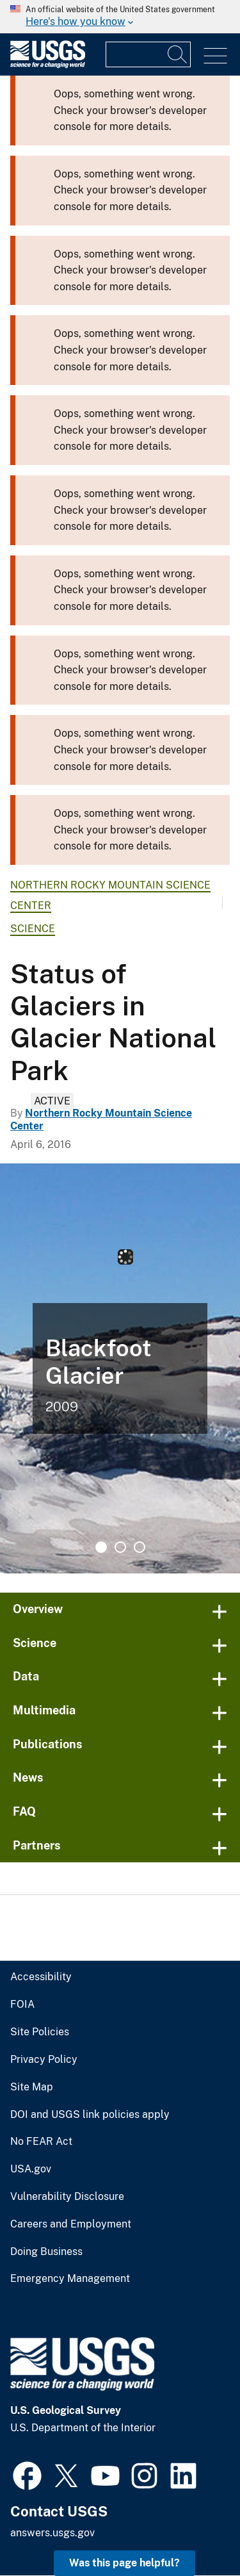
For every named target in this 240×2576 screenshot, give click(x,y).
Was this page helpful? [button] (124, 2563)
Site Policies (39, 2032)
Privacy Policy (43, 2059)
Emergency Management (70, 2279)
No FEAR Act (41, 2141)
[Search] (178, 54)
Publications (48, 1744)
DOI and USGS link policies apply (90, 2115)
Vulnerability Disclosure (67, 2197)
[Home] (47, 65)
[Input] (148, 54)
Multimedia (44, 1710)
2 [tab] (120, 1547)
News (28, 1777)
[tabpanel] (120, 1368)
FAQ (24, 1811)
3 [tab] (139, 1547)
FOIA (22, 2004)
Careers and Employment (70, 2224)
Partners (37, 1845)
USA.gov (30, 2169)
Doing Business (46, 2252)
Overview (38, 1609)
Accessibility (41, 1977)
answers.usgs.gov (52, 2533)
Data (26, 1676)
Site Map (31, 2087)
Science (32, 929)
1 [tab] (101, 1547)
